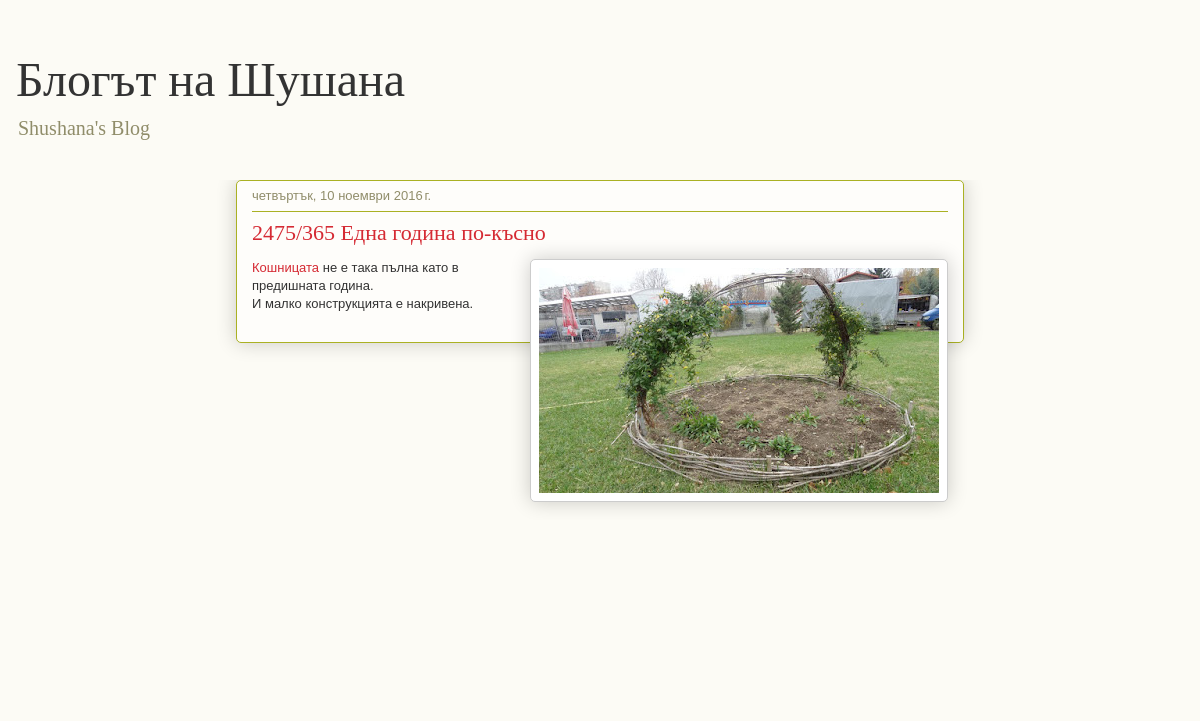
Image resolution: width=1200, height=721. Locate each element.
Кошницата (285, 267)
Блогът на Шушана (210, 79)
